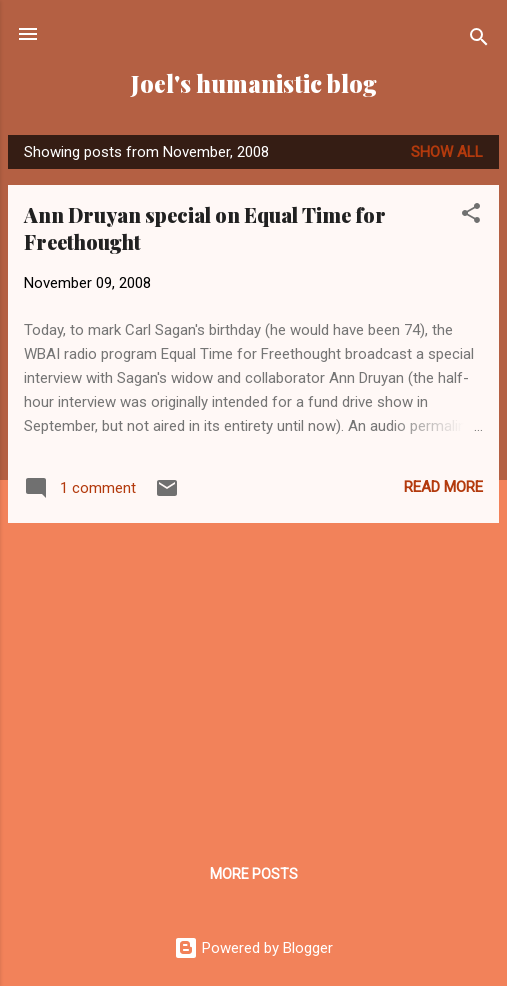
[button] (471, 216)
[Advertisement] (253, 679)
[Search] (479, 40)
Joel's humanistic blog (254, 83)
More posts (254, 874)
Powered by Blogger (253, 948)
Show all (447, 152)
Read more (443, 487)
